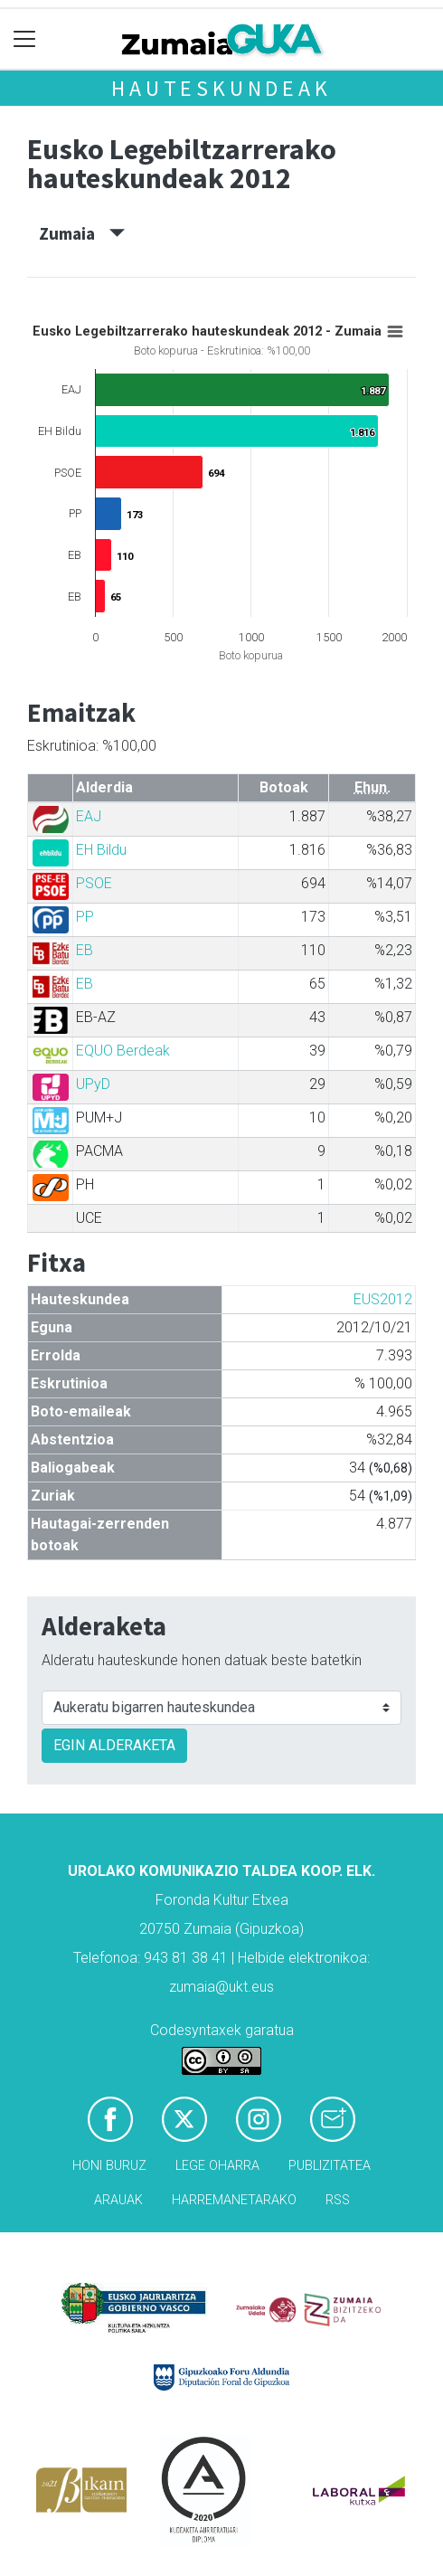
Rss (337, 2200)
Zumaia (82, 233)
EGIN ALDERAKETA (114, 1745)
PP (85, 916)
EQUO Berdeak (123, 1050)
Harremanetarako (234, 2200)
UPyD (93, 1084)
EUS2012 (382, 1299)
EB (84, 950)
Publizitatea (329, 2166)
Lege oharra (217, 2166)
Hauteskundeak (221, 88)
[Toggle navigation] (24, 39)
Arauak (118, 2200)
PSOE (94, 883)
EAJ (88, 816)
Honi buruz (109, 2166)
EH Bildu (101, 849)
